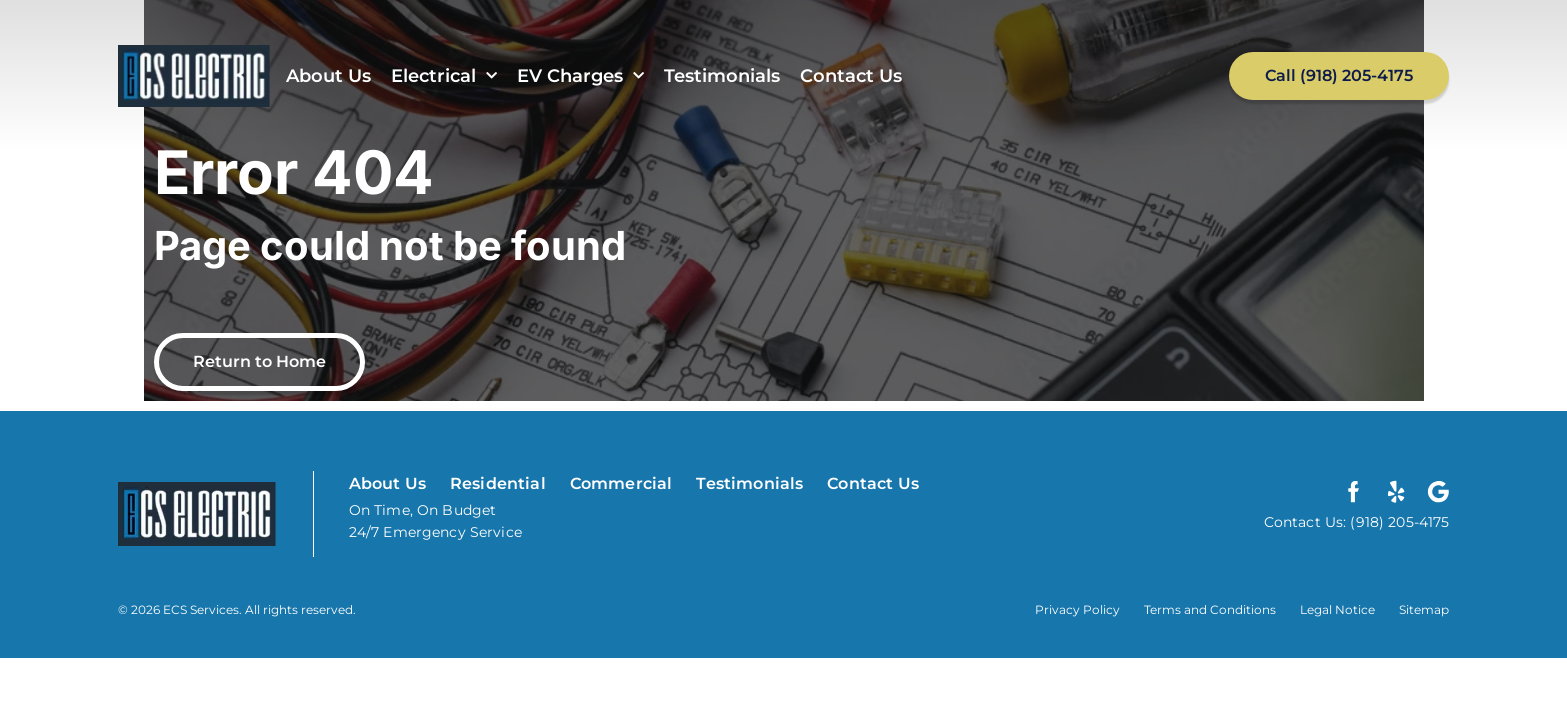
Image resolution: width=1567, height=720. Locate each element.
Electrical (444, 76)
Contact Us (851, 76)
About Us (328, 76)
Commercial (621, 483)
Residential (498, 483)
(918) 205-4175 (1397, 522)
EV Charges (580, 76)
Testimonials (722, 76)
